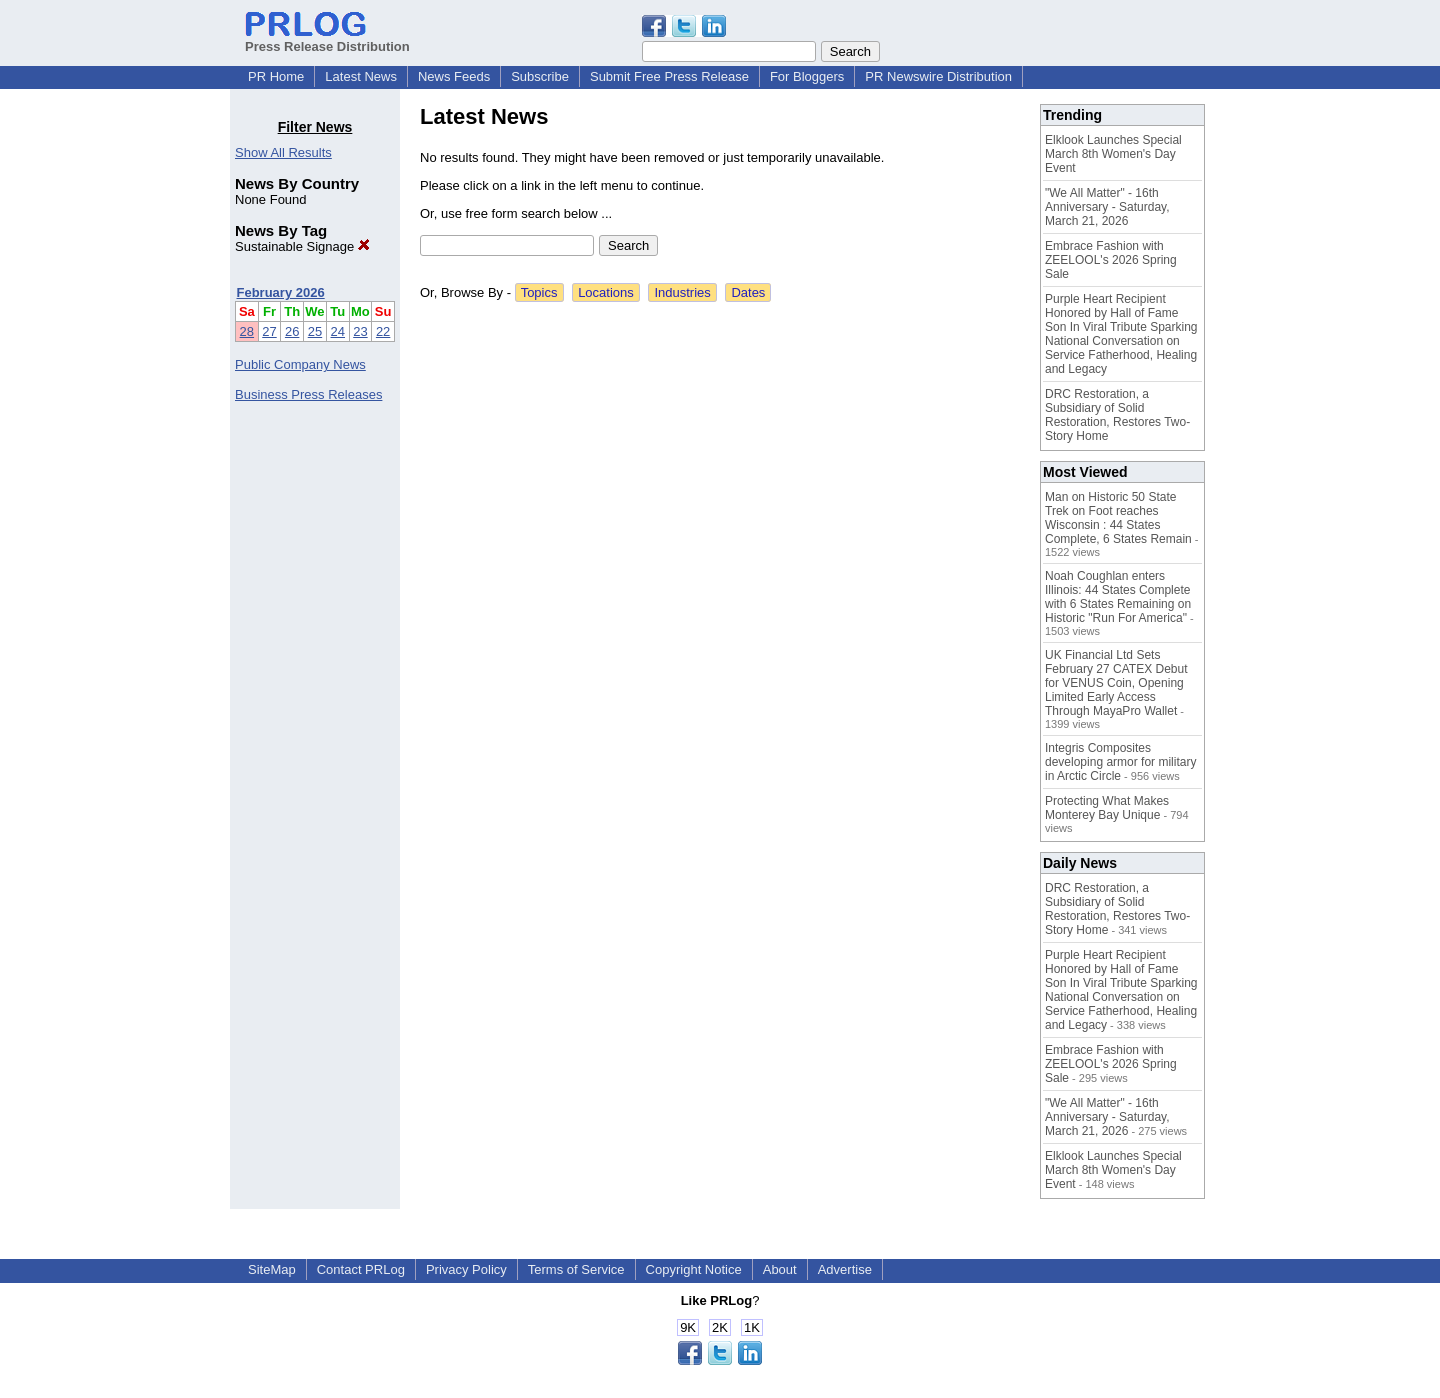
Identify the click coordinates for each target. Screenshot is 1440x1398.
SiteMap (272, 1269)
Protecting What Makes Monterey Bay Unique (1107, 808)
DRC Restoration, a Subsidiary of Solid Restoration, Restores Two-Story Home (1117, 415)
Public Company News (300, 364)
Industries (682, 292)
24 (338, 331)
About (780, 1269)
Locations (606, 292)
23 (360, 331)
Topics (539, 292)
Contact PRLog (361, 1269)
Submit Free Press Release (669, 76)
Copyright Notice (694, 1269)
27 (269, 331)
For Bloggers (807, 76)
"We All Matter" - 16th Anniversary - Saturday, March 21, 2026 (1107, 207)
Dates (748, 292)
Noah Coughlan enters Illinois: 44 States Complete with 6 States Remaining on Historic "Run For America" (1118, 597)
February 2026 (281, 292)
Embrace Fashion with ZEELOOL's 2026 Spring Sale (1111, 260)
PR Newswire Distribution (938, 76)
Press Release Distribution (327, 39)
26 (292, 331)
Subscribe (540, 76)
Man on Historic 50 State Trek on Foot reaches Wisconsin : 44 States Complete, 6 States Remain (1118, 518)
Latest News (361, 76)
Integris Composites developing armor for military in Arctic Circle (1120, 762)
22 (383, 331)
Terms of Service (576, 1269)
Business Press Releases (308, 394)
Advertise (845, 1269)
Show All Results (283, 152)
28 (247, 331)
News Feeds (454, 76)
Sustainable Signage (302, 246)
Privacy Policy (466, 1269)
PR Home (276, 76)
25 (315, 331)
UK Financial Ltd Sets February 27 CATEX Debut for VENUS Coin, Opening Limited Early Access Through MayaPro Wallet (1116, 683)
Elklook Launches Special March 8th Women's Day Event (1113, 154)
